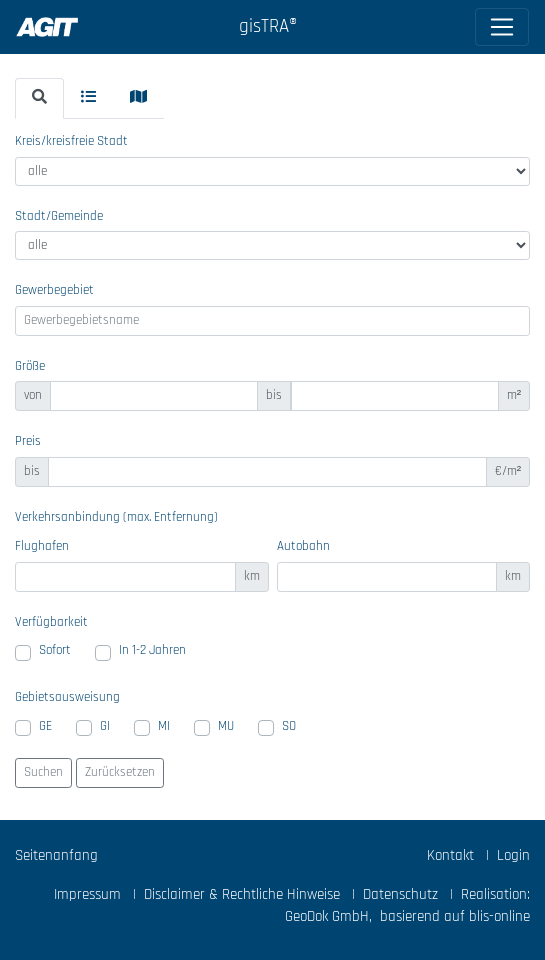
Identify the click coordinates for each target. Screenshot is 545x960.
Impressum (87, 894)
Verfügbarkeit (51, 622)
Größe (30, 366)
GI (105, 726)
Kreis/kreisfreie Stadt (71, 141)
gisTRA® (268, 26)
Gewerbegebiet (54, 290)
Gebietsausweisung (67, 697)
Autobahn (303, 546)
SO (289, 726)
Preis (28, 441)
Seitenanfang (56, 855)
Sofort (55, 650)
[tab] (39, 98)
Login (513, 855)
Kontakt (450, 855)
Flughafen (42, 546)
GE (45, 726)
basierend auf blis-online (455, 916)
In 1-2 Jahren (152, 650)
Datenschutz (400, 894)
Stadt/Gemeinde (59, 216)
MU (226, 726)
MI (164, 726)
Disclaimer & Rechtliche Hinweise (242, 894)
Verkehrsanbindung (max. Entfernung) (116, 517)
